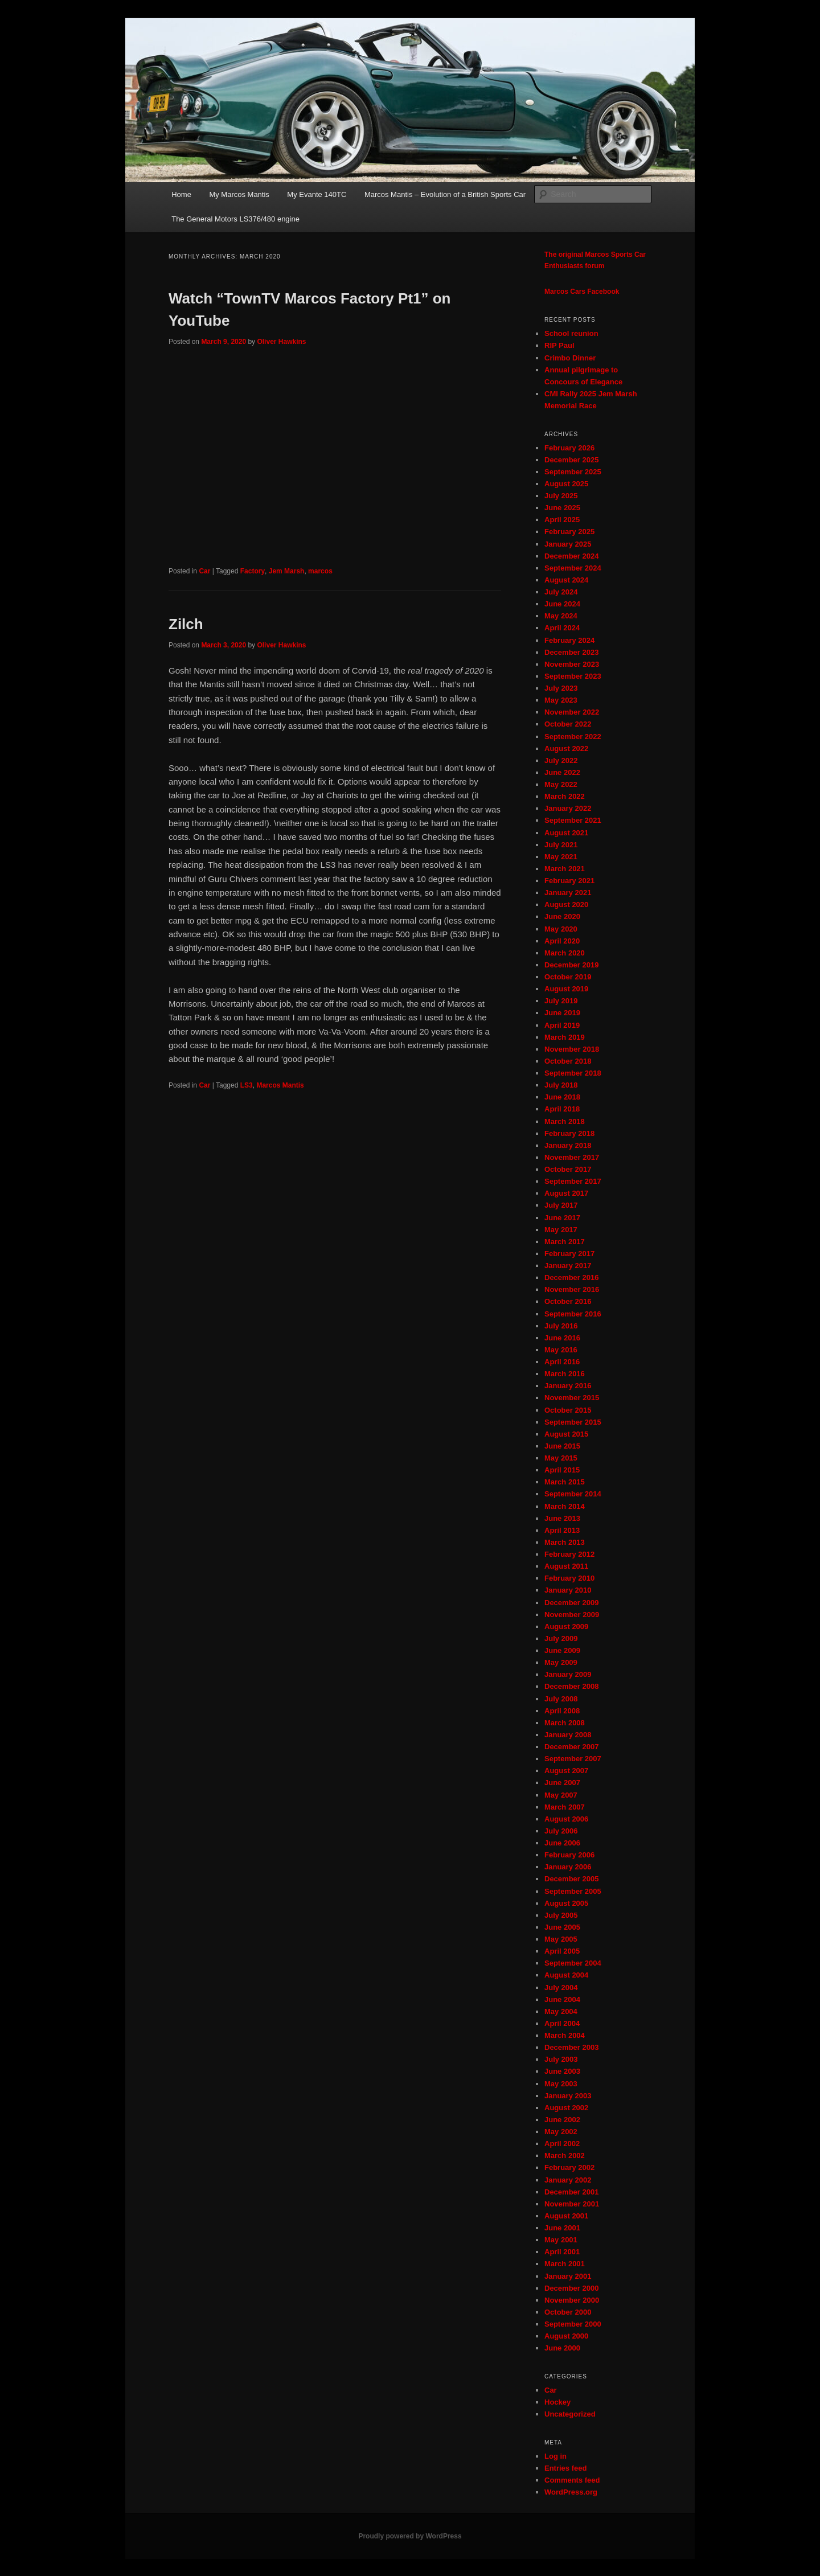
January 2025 (567, 544)
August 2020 (566, 904)
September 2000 (572, 2324)
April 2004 (562, 2023)
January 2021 (567, 892)
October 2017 (567, 1169)
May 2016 (560, 1350)
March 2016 (564, 1373)
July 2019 (561, 1000)
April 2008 (562, 1711)
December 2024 (571, 556)
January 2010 (567, 1590)
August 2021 (566, 832)
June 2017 (562, 1217)
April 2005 (562, 1951)
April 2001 (562, 2251)
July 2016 (561, 1326)
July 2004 (561, 1987)
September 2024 (572, 568)
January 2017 (567, 1265)
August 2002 (566, 2107)
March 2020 (564, 953)
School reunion (571, 333)
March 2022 (564, 796)
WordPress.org (570, 2492)
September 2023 (572, 676)
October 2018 (567, 1061)
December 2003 (571, 2047)
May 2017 (560, 1229)
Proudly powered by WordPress (409, 2536)
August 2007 (566, 1770)
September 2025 (572, 471)
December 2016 (571, 1277)
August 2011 (566, 1566)
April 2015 (562, 1470)
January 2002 (567, 2180)
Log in (555, 2456)
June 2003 (562, 2071)
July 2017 (561, 1205)
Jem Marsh (287, 571)
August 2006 (566, 1819)
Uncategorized (570, 2414)
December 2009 (571, 1602)
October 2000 (567, 2312)
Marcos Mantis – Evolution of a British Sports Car (445, 194)
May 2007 (560, 1795)
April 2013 (562, 1530)
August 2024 (566, 580)
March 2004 (564, 2035)
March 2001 (564, 2263)
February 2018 (569, 1133)
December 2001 (571, 2192)
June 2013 (562, 1518)
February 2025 (569, 531)
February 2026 (569, 448)
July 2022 (561, 760)
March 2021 (564, 868)
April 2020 (562, 941)
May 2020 (560, 929)
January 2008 (567, 1734)
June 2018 (562, 1097)
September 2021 (572, 820)
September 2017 (572, 1181)
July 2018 (561, 1085)
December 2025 (571, 460)
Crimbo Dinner (570, 358)
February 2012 (569, 1554)
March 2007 (564, 1807)
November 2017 (571, 1157)
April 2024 (562, 628)
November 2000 (571, 2300)
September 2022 (572, 736)
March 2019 (564, 1037)
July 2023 (561, 688)
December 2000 (571, 2288)
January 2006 (567, 1867)
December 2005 (571, 1878)
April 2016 (562, 1361)
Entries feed (565, 2468)
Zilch (186, 624)
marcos (320, 571)
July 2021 (561, 844)
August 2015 (566, 1434)
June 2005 (562, 1927)
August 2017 (566, 1193)
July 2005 (561, 1915)
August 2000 (566, 2336)
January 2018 (567, 1145)
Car (204, 571)
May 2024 (560, 616)
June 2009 (562, 1650)
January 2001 (567, 2276)
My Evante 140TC (316, 194)
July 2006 (561, 1831)
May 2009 (560, 1662)
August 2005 (566, 1903)
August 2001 (566, 2216)
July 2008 (561, 1699)
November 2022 (571, 712)
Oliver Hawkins (281, 342)
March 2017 (564, 1241)
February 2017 (569, 1253)
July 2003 (561, 2059)
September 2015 (572, 1422)
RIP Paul (559, 345)
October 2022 (567, 724)
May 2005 (560, 1939)
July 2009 (561, 1638)
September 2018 (572, 1073)
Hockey (557, 2402)
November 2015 (571, 1397)
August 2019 (566, 989)
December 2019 (571, 965)
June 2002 (562, 2119)
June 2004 (562, 1999)
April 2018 (562, 1109)
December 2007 (571, 1746)
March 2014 (564, 1506)
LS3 (246, 1085)
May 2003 (560, 2083)
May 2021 (560, 856)
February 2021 (569, 880)
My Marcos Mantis (239, 194)
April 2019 (562, 1025)
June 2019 (562, 1012)
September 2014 (572, 1494)
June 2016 (562, 1338)
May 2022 (560, 784)
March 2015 (564, 1482)
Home (181, 194)
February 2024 (569, 640)
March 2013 (564, 1542)
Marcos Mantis (280, 1085)
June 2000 (562, 2348)
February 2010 (569, 1578)
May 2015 (560, 1458)
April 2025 (562, 519)
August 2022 (566, 748)
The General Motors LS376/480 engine (235, 219)
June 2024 (562, 604)
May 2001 (560, 2239)
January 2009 (567, 1674)
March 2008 (564, 1722)
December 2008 (571, 1686)
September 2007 (572, 1758)
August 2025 (566, 483)
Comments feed (572, 2480)
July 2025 (561, 495)
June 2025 (562, 507)
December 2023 (571, 652)
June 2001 (562, 2228)
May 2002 (560, 2131)
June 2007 (562, 1782)
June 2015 (562, 1446)
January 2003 (567, 2095)
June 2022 (562, 772)
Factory (252, 571)
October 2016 (567, 1301)
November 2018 (571, 1049)
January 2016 (567, 1385)
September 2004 (572, 1963)
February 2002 (569, 2167)
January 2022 (567, 808)
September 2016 (572, 1314)
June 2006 (562, 1843)
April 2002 (562, 2143)
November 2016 (571, 1289)
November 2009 (571, 1614)
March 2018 (564, 1121)
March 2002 (564, 2155)
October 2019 (567, 977)
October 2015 (567, 1410)
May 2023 (560, 700)
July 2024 (561, 592)
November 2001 (571, 2204)
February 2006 (569, 1855)
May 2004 (560, 2011)
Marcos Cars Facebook (581, 292)
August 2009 (566, 1626)
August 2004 (566, 1975)
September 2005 (572, 1891)
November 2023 (571, 664)
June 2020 (562, 916)
